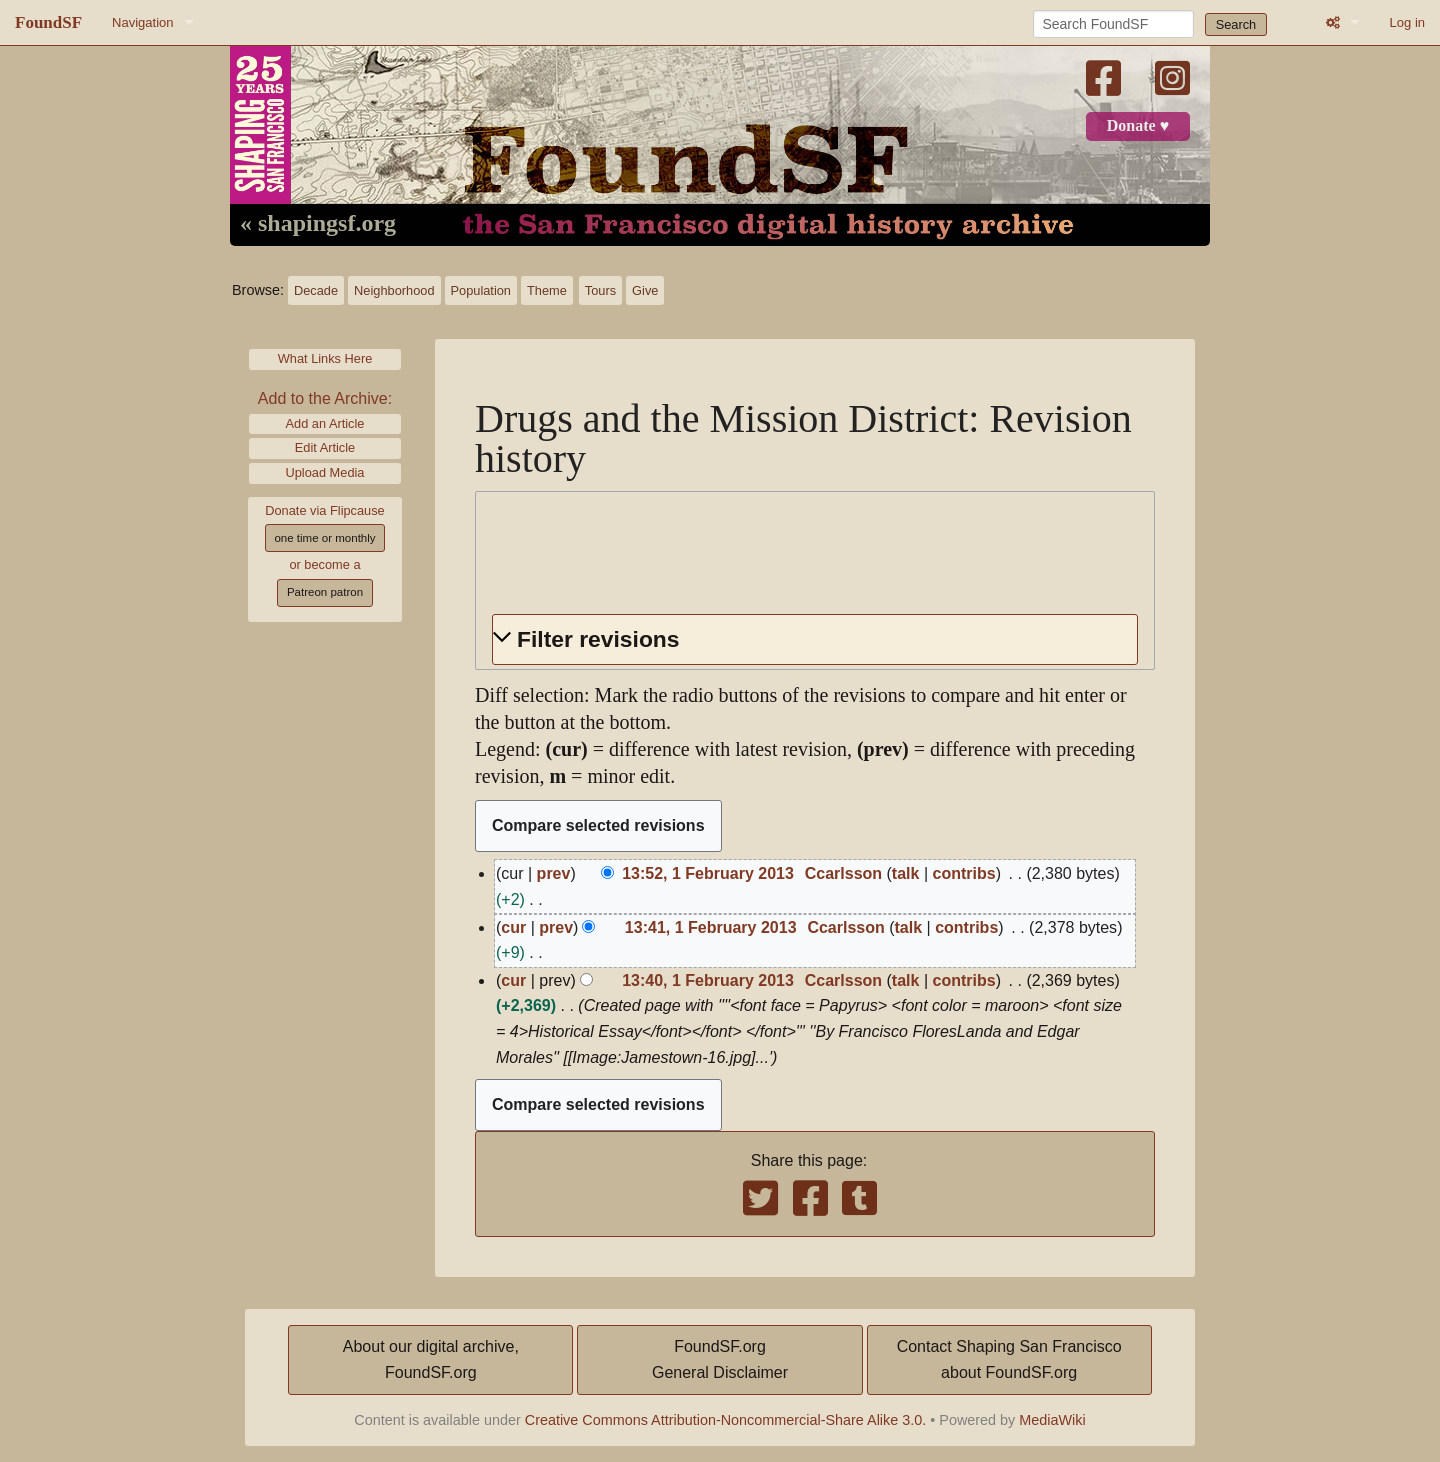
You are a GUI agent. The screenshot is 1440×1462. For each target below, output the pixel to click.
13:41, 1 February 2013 (711, 927)
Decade (316, 290)
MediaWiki (1052, 1420)
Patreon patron (325, 592)
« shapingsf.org (318, 224)
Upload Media (325, 472)
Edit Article (325, 447)
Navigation (142, 22)
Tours (600, 290)
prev (554, 873)
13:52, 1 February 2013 (708, 873)
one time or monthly (324, 538)
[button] (815, 639)
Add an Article (325, 423)
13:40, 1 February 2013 (708, 980)
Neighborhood (394, 290)
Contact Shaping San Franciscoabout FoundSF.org (1009, 1359)
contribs (964, 873)
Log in (1407, 22)
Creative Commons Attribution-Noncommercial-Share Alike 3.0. (726, 1420)
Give (645, 290)
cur (513, 927)
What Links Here (325, 358)
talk (906, 873)
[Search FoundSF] (1113, 24)
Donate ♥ (1138, 126)
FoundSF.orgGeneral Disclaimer (720, 1359)
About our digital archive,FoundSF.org (431, 1359)
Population (481, 290)
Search (1236, 24)
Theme (547, 290)
